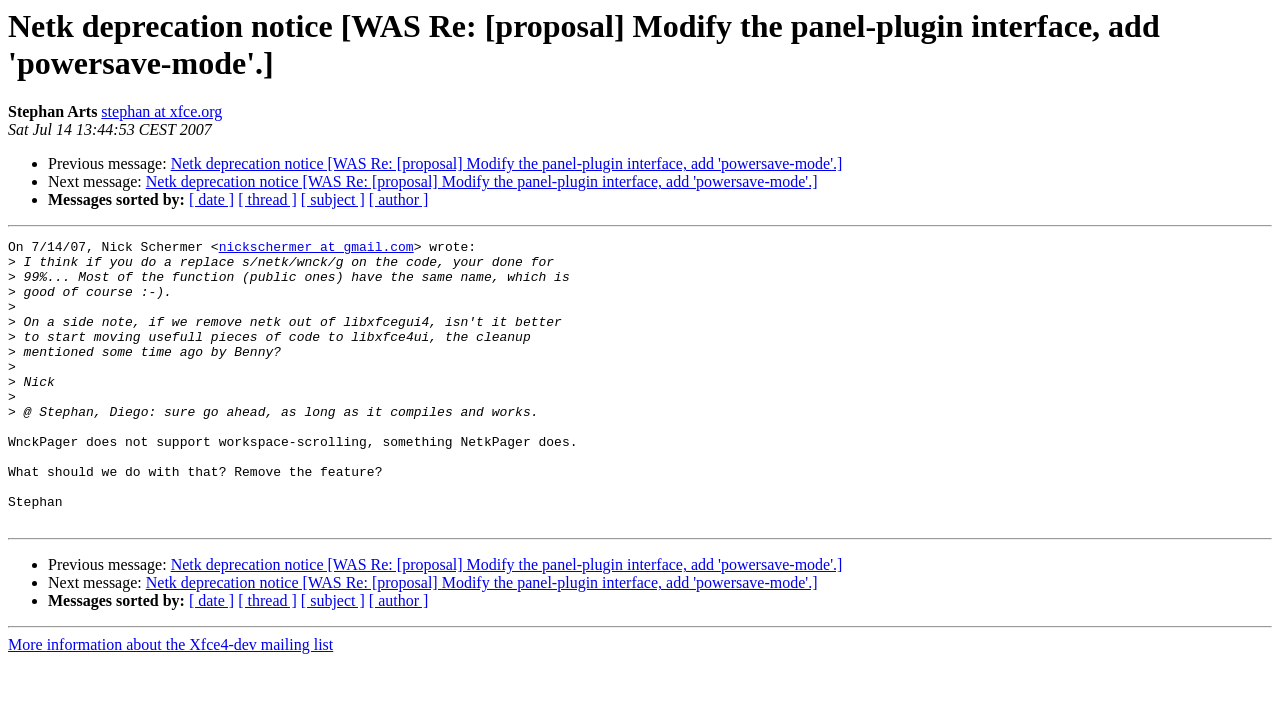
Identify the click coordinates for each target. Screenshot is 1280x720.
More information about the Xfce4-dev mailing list (170, 701)
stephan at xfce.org (161, 111)
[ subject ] (333, 199)
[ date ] (211, 199)
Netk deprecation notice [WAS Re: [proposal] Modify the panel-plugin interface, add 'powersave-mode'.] (507, 163)
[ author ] (399, 199)
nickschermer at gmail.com (316, 249)
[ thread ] (267, 199)
